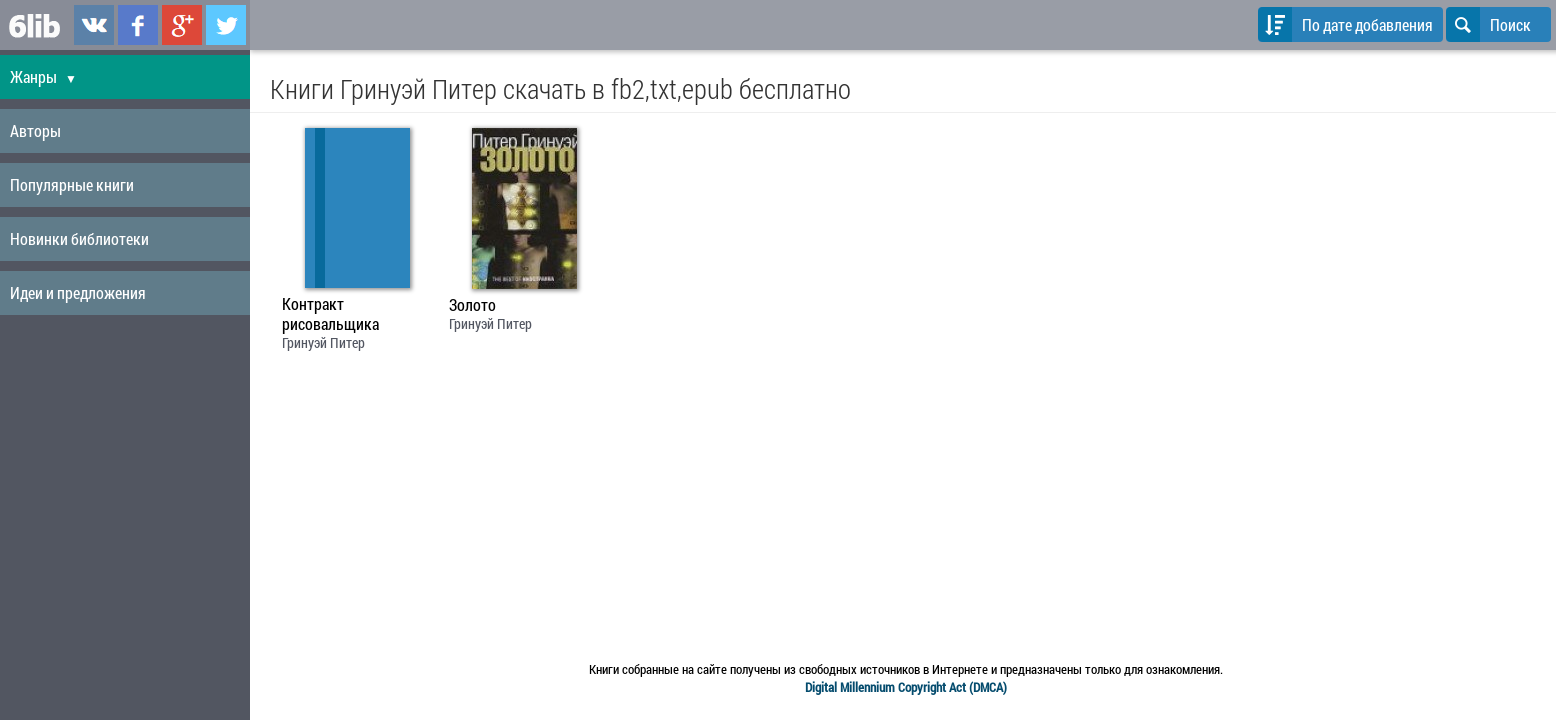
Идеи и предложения (78, 292)
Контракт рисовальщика (330, 314)
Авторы (35, 130)
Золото (472, 305)
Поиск (1488, 24)
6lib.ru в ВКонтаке (94, 25)
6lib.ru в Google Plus (182, 25)
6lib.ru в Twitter (226, 25)
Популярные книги (72, 184)
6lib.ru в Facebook (138, 25)
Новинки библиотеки (79, 238)
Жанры (43, 76)
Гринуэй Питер (323, 342)
